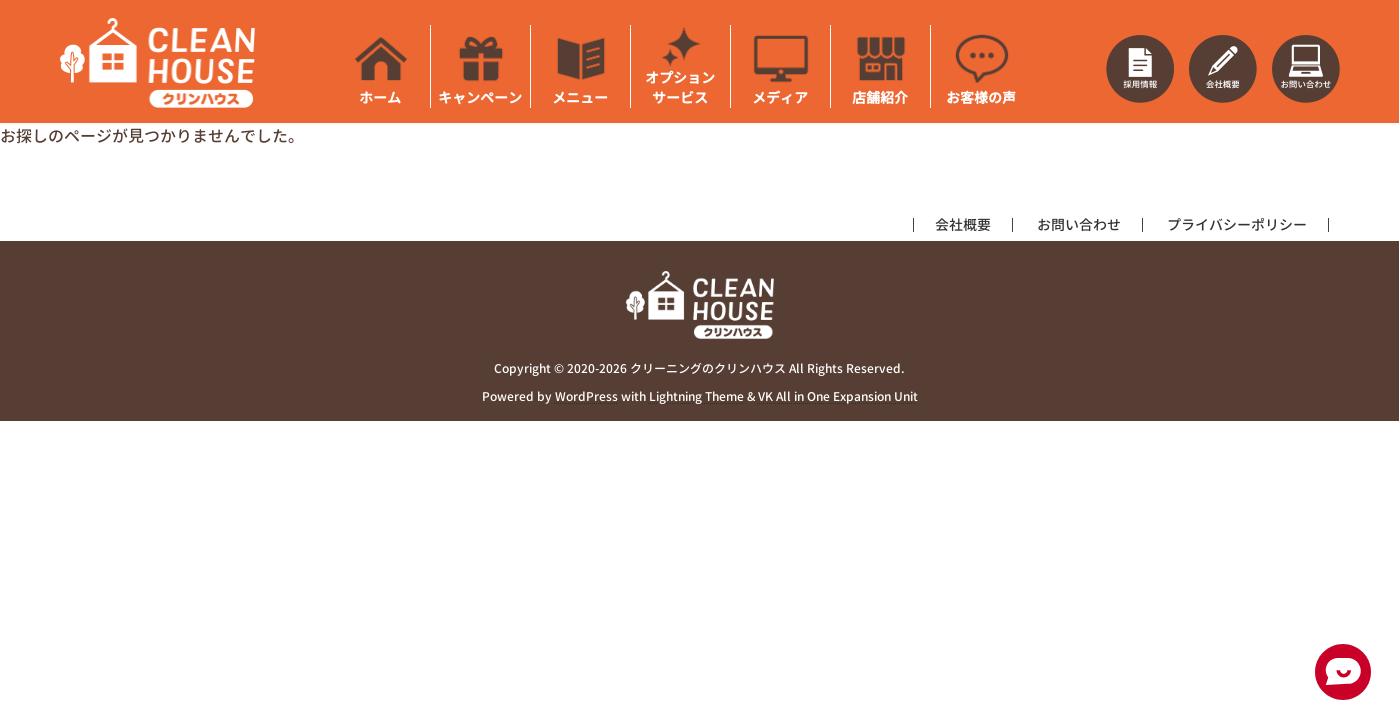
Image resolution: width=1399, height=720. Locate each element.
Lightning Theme (696, 397)
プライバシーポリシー (1237, 224)
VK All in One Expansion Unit (838, 397)
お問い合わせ (1079, 224)
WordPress (586, 397)
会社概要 (963, 224)
